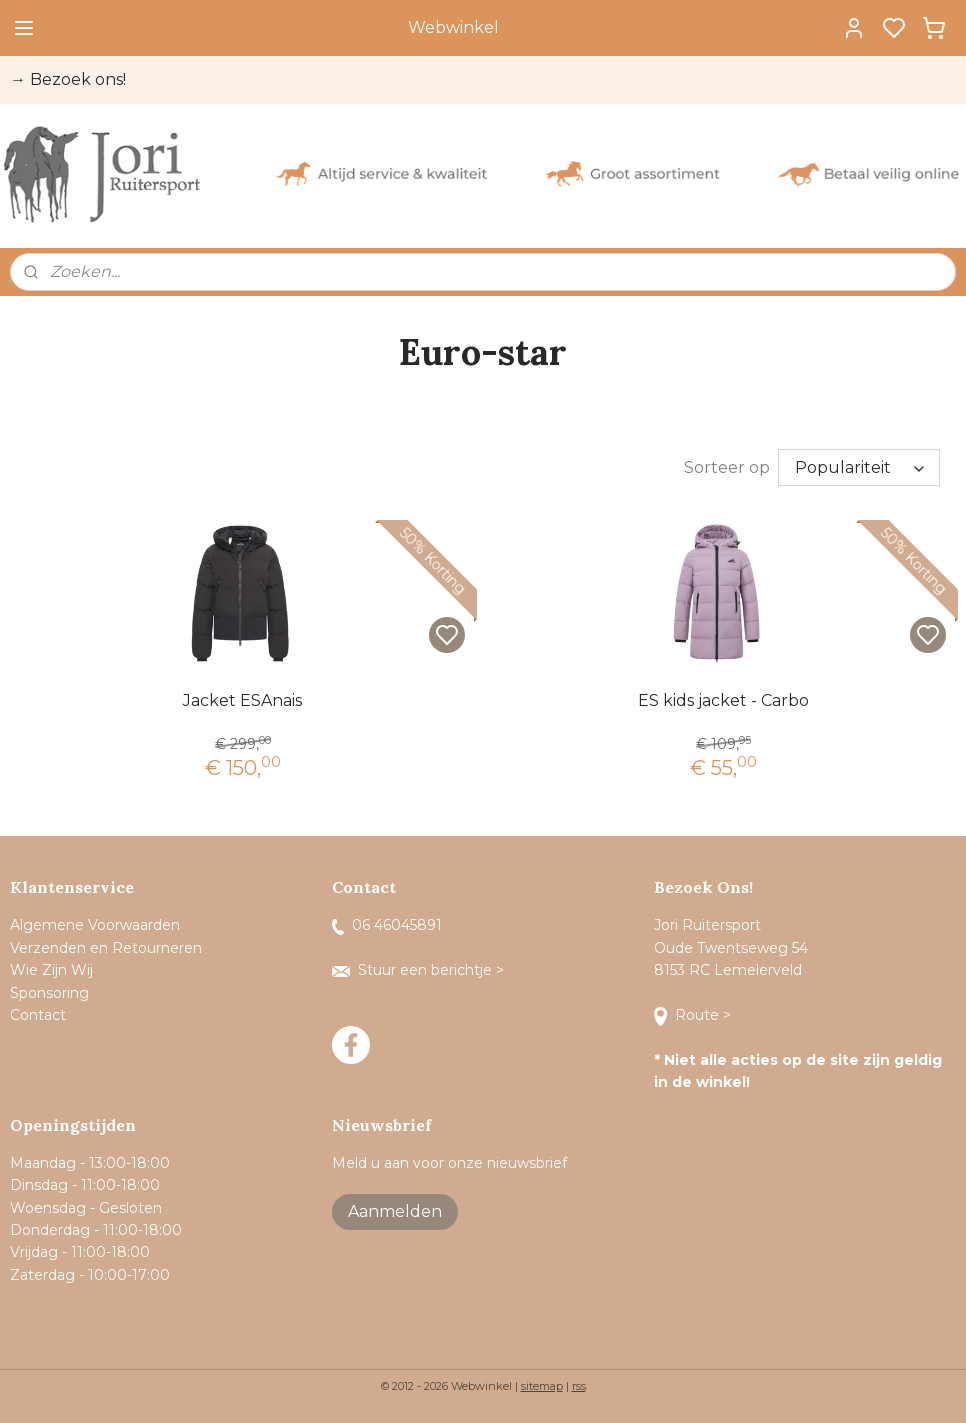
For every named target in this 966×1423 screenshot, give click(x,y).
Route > (694, 1015)
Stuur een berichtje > (420, 970)
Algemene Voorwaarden (95, 925)
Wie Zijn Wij (51, 970)
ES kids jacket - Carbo (723, 700)
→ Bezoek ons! (68, 79)
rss (579, 1386)
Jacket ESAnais (242, 700)
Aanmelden (395, 1211)
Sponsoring (49, 993)
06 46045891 (387, 925)
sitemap (542, 1386)
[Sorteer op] (859, 467)
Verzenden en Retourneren (106, 948)
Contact (40, 1015)
